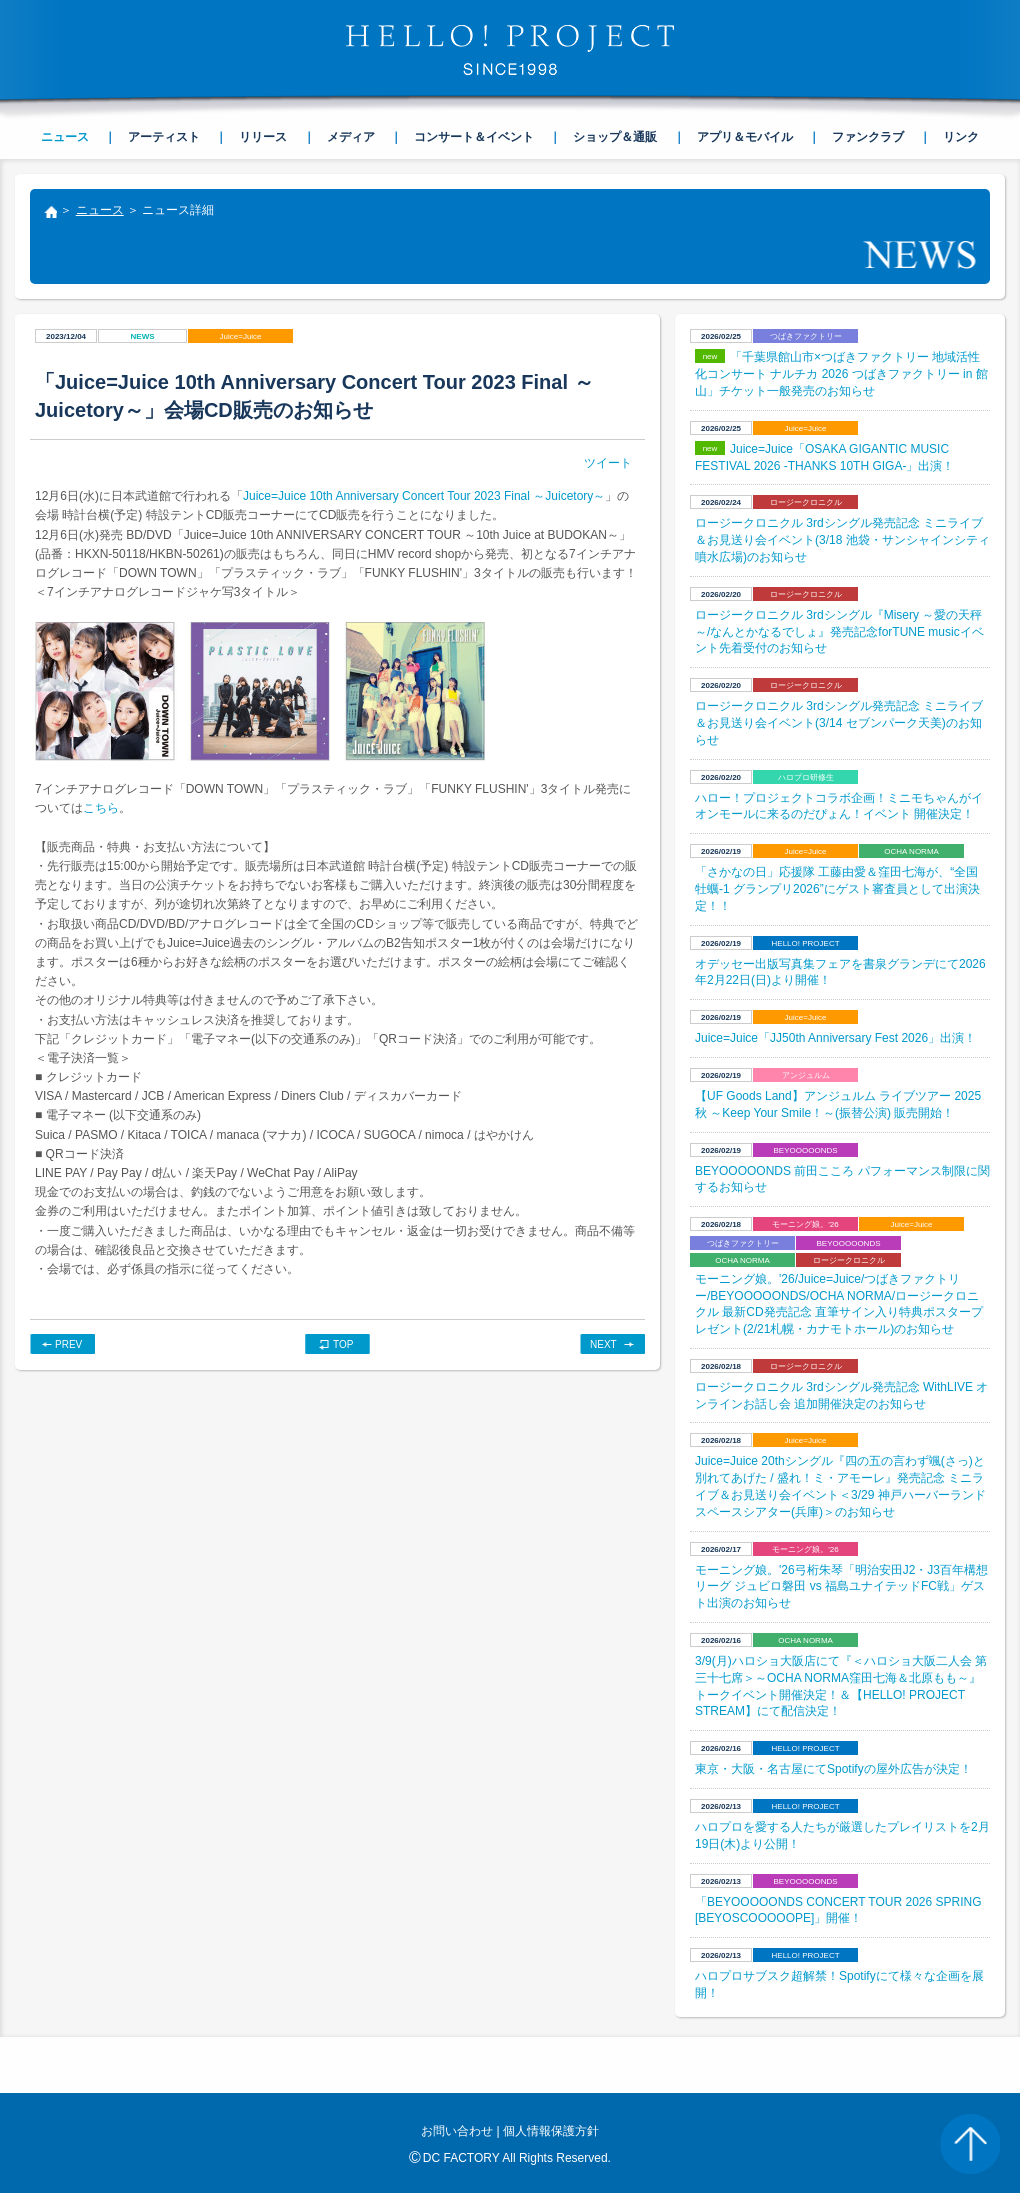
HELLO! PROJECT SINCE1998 (510, 50)
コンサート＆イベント (474, 137)
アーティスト (164, 137)
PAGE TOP (970, 2144)
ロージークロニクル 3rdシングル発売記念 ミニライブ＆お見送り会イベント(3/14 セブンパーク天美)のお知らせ (839, 723)
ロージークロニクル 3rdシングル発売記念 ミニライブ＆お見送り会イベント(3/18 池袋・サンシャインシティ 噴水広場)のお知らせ (842, 540)
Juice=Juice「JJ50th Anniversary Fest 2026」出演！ (835, 1038)
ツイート (608, 463)
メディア (351, 137)
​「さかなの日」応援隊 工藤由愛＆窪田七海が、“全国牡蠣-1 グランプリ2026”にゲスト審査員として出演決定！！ (837, 889)
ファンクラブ (868, 137)
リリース (263, 137)
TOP (343, 1344)
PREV (68, 1344)
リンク (961, 137)
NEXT (603, 1344)
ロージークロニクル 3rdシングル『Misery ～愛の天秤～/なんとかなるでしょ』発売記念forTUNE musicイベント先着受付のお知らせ (839, 632)
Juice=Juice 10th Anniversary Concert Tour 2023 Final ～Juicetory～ (424, 496)
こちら (101, 808)
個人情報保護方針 (551, 2131)
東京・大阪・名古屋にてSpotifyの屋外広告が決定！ (833, 1769)
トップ (50, 214)
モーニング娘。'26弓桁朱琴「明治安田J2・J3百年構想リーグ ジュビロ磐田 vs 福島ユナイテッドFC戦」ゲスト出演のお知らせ (841, 1587)
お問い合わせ (457, 2131)
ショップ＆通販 (615, 137)
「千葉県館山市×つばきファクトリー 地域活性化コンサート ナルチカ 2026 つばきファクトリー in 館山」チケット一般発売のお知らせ (841, 374)
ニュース (100, 210)
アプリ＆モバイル (745, 137)
